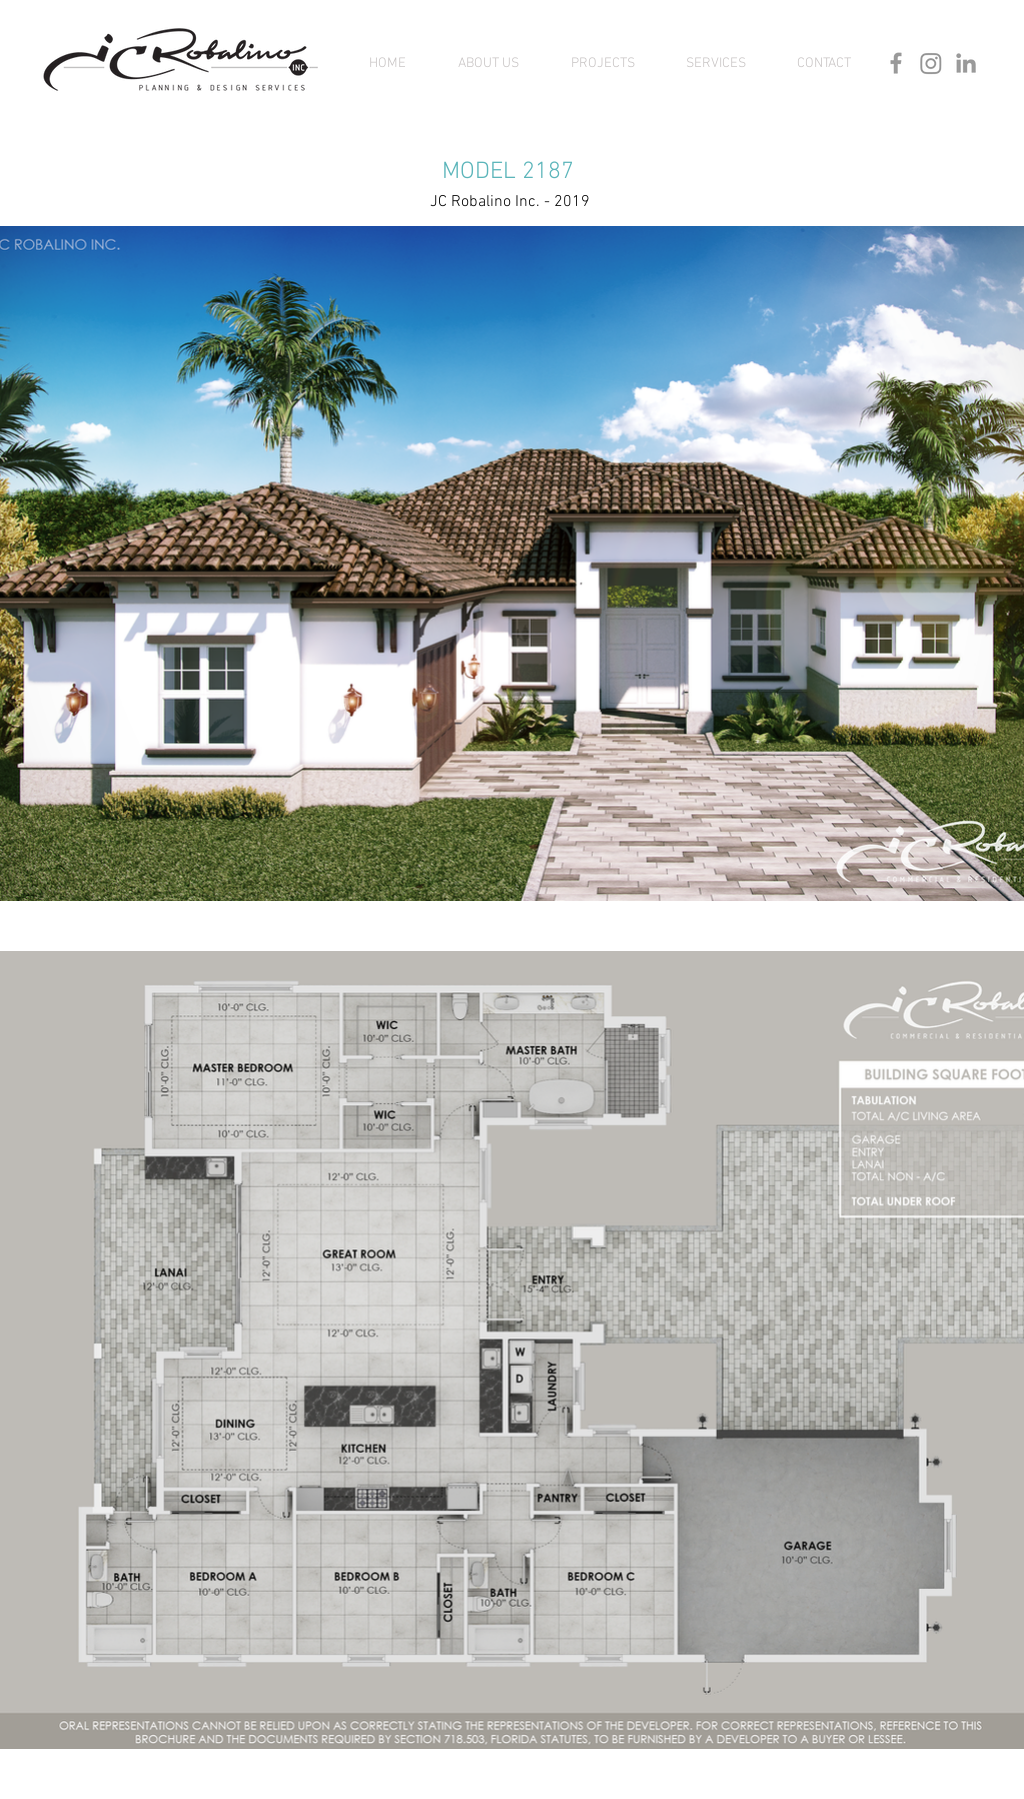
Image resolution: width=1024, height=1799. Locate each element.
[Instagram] (931, 63)
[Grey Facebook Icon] (896, 63)
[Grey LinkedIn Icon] (966, 63)
